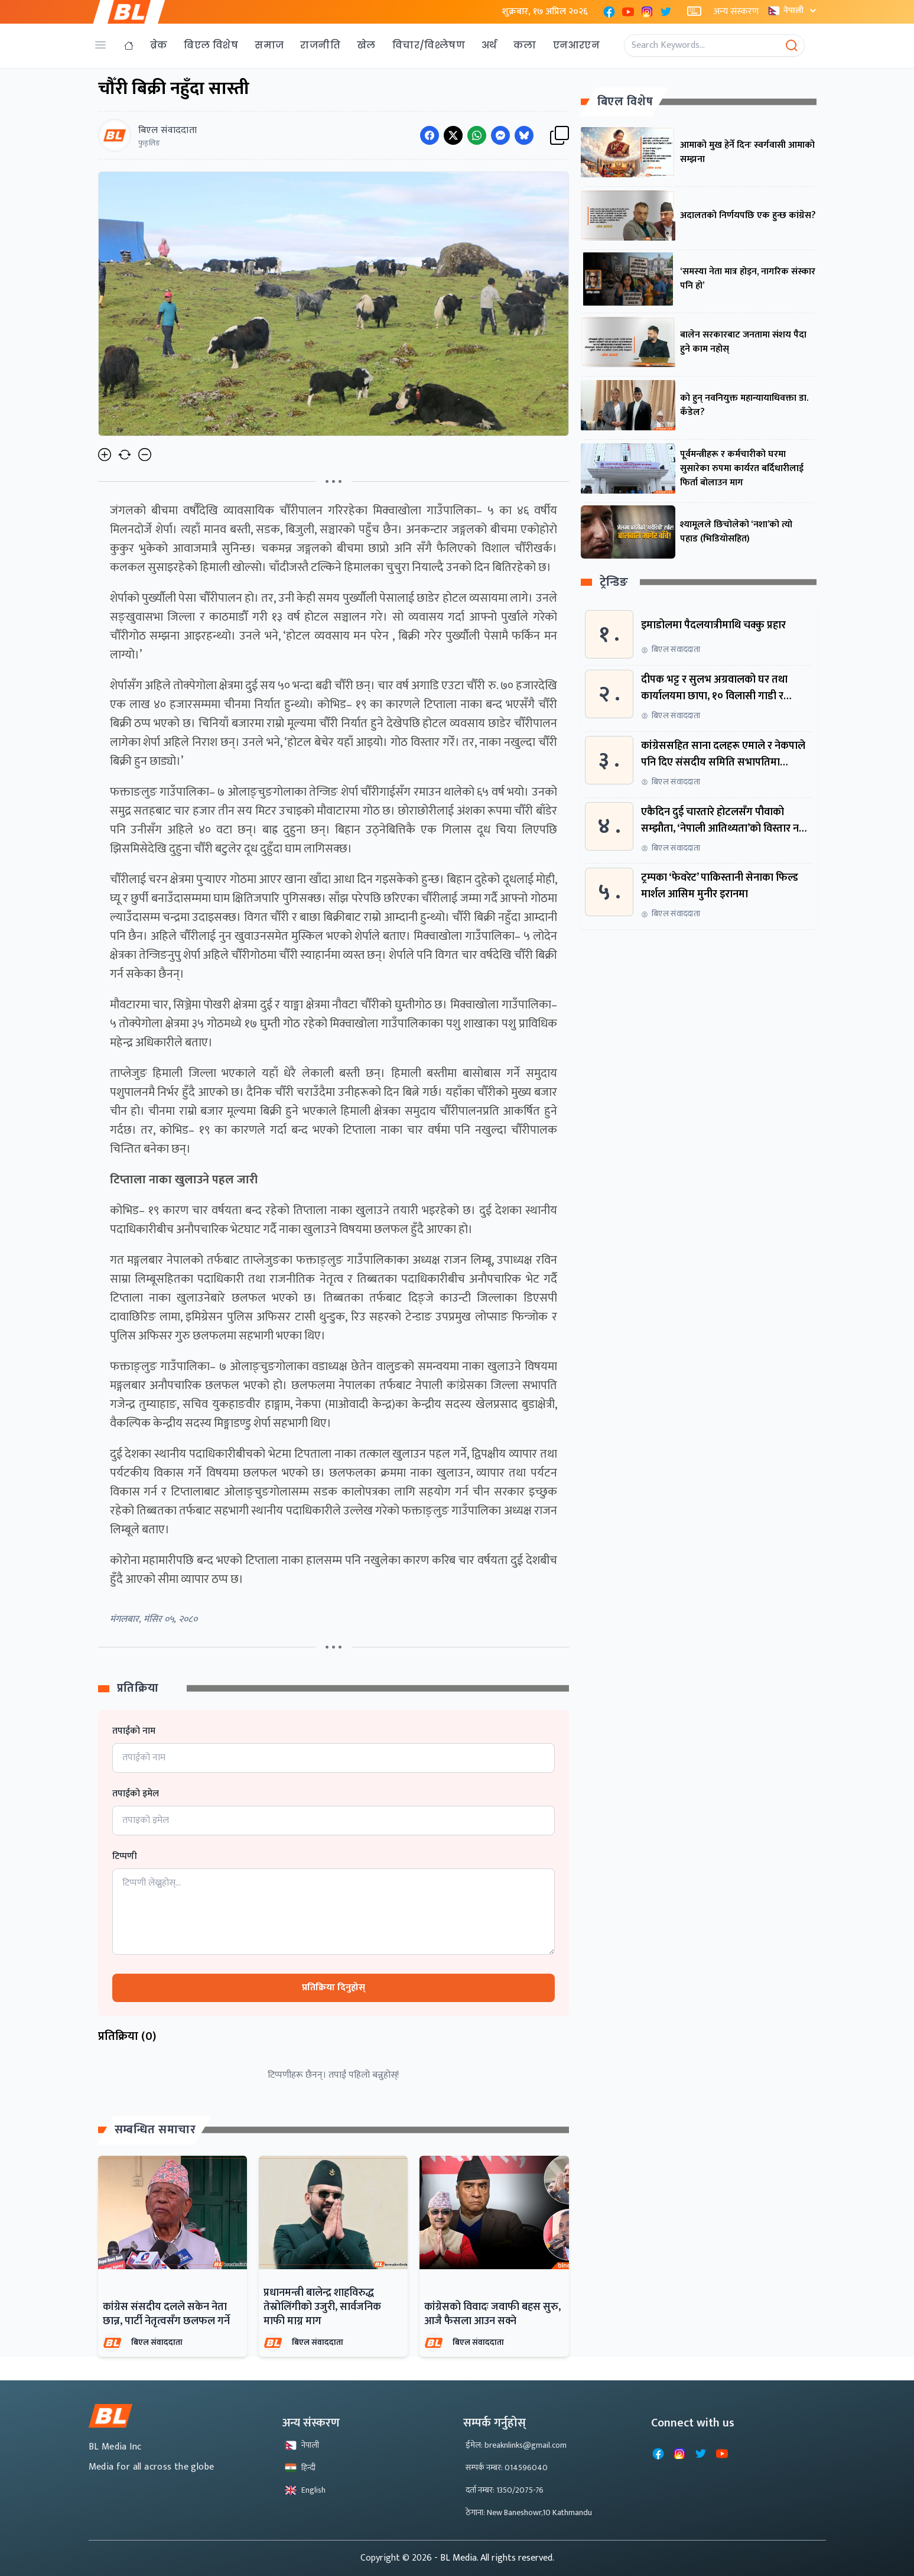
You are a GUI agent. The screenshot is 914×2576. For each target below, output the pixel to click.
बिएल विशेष (211, 45)
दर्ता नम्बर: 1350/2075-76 (505, 2490)
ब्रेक (159, 45)
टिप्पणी (124, 1857)
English (305, 2490)
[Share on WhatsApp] (476, 135)
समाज (269, 45)
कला (524, 45)
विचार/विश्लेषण (428, 45)
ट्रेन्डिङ (614, 582)
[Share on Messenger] (500, 135)
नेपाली (793, 10)
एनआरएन (576, 45)
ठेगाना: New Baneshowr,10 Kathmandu (529, 2512)
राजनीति (320, 45)
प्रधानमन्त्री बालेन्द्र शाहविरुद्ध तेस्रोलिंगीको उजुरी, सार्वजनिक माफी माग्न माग (322, 2307)
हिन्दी (300, 2467)
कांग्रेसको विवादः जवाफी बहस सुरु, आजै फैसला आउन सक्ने (492, 2314)
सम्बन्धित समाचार (155, 2130)
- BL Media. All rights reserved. (494, 2558)
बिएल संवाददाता (157, 2342)
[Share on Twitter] (453, 135)
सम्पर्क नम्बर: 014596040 (507, 2467)
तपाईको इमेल (135, 1794)
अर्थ (489, 45)
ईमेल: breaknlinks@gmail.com (516, 2445)
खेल (366, 45)
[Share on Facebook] (429, 135)
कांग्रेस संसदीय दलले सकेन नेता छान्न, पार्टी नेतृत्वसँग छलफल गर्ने (166, 2314)
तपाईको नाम (133, 1731)
